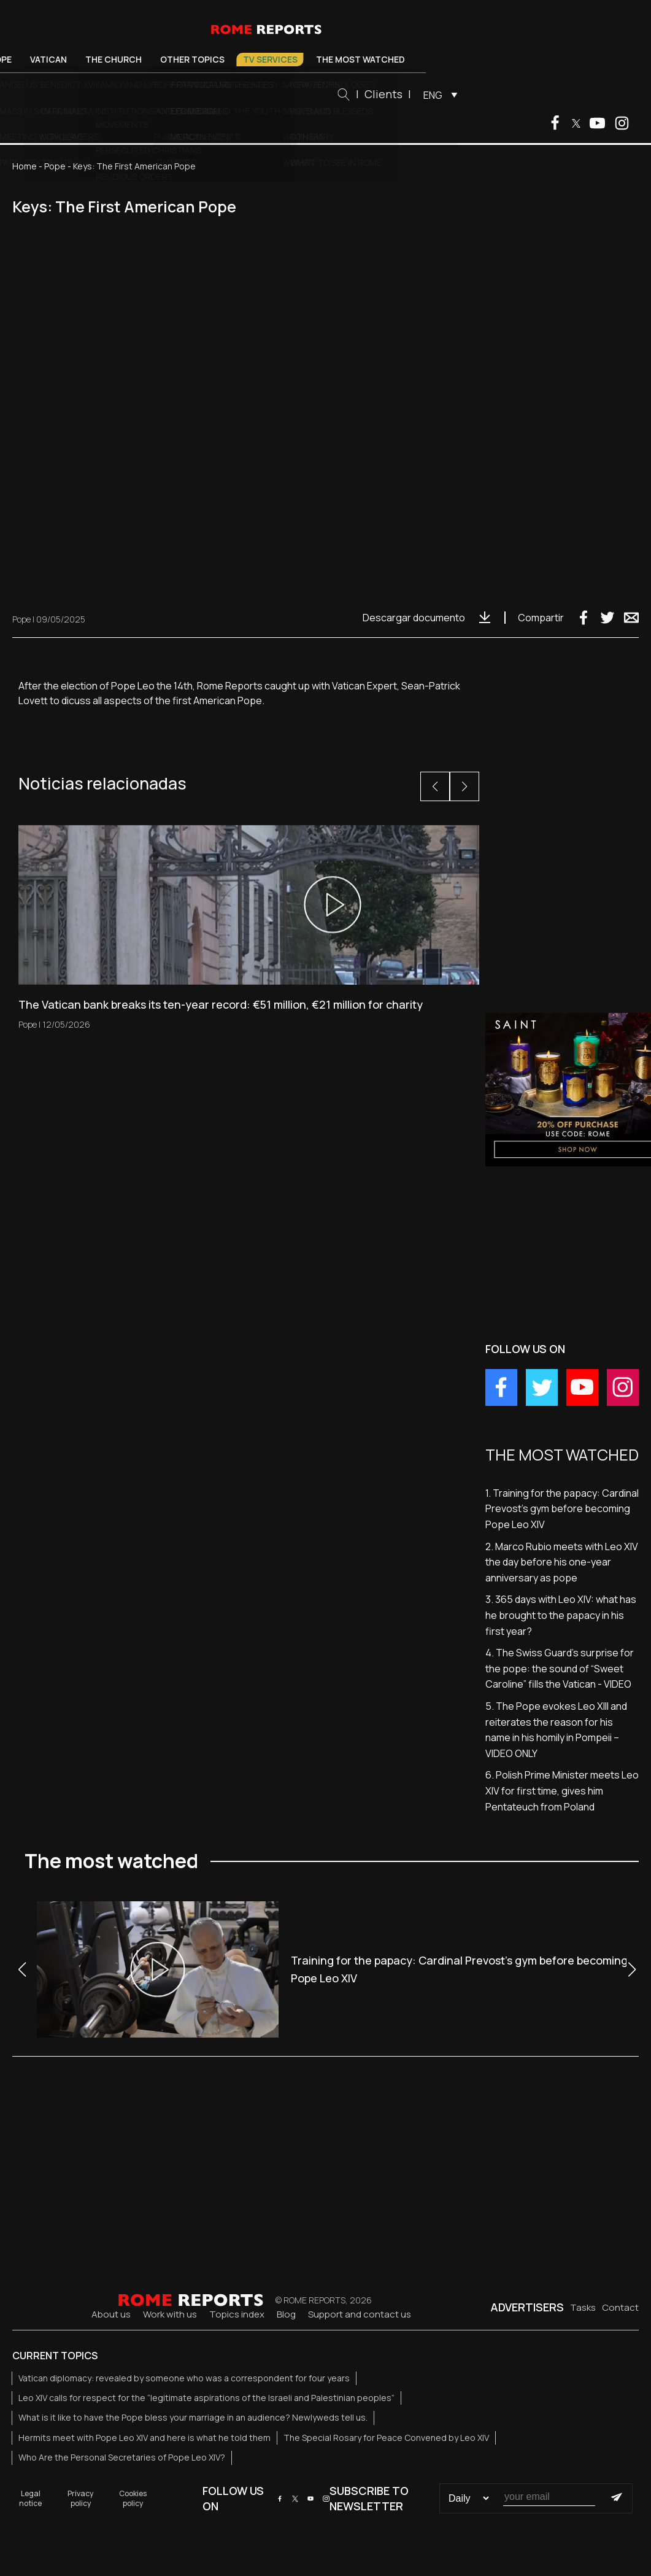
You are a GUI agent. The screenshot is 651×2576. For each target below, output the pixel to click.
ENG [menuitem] (496, 95)
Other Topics (255, 59)
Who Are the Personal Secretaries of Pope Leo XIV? (121, 2457)
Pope (63, 59)
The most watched (423, 59)
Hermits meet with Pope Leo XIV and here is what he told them (144, 2437)
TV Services (333, 59)
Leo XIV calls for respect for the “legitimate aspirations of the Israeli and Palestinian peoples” (206, 2397)
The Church (176, 59)
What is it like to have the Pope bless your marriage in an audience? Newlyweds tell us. (193, 2417)
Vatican (111, 59)
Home (24, 166)
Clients (447, 94)
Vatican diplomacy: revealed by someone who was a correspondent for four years (184, 2378)
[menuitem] (501, 94)
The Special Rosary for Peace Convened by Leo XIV (386, 2437)
